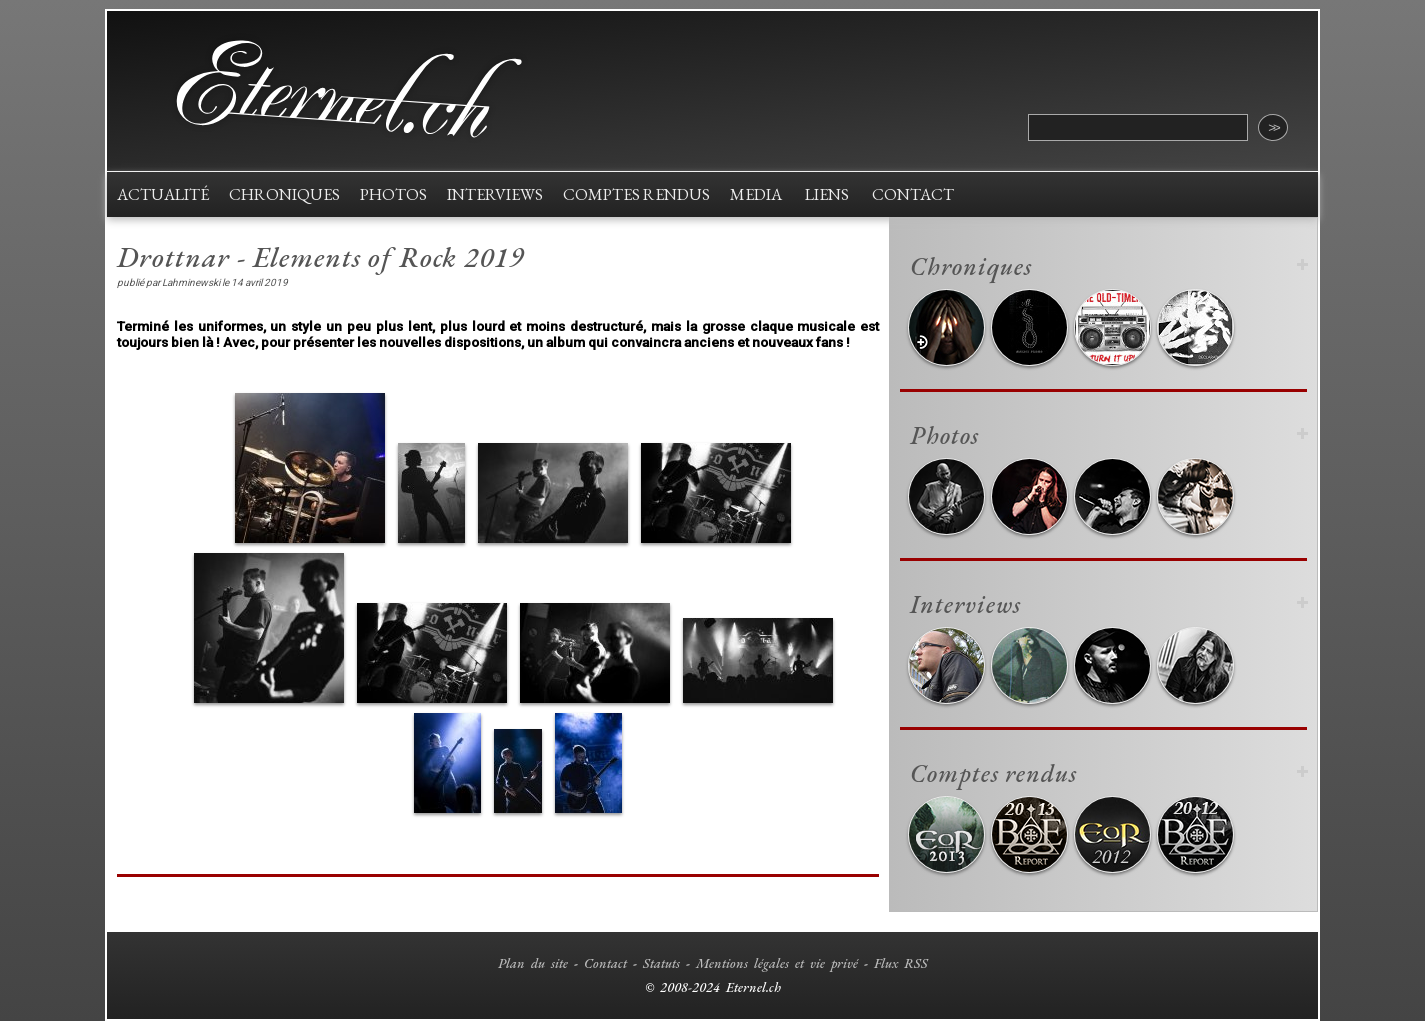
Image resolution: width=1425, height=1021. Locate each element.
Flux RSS (901, 963)
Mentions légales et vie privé (777, 963)
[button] (310, 468)
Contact (605, 963)
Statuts (661, 963)
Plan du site (533, 963)
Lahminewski (191, 282)
